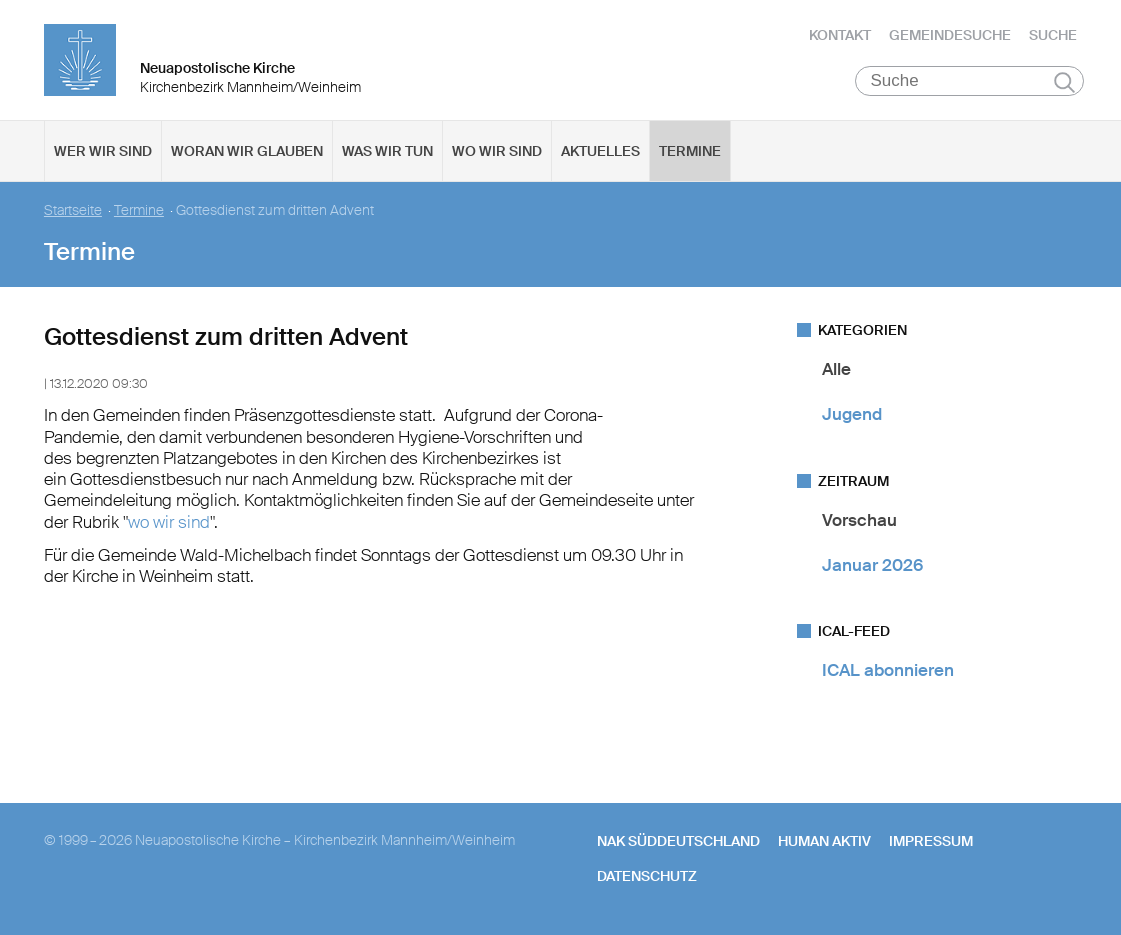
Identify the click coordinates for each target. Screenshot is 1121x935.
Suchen (1064, 82)
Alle (836, 369)
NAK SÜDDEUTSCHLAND (678, 841)
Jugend (852, 414)
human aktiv (824, 841)
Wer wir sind (103, 151)
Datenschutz (647, 876)
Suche (1053, 35)
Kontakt (840, 35)
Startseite (73, 210)
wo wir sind (169, 522)
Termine (690, 151)
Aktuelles (600, 151)
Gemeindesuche (950, 35)
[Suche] (969, 81)
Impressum (931, 841)
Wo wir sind (497, 151)
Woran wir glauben (247, 151)
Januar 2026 (872, 565)
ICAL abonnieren (888, 670)
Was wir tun (387, 151)
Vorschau (859, 520)
